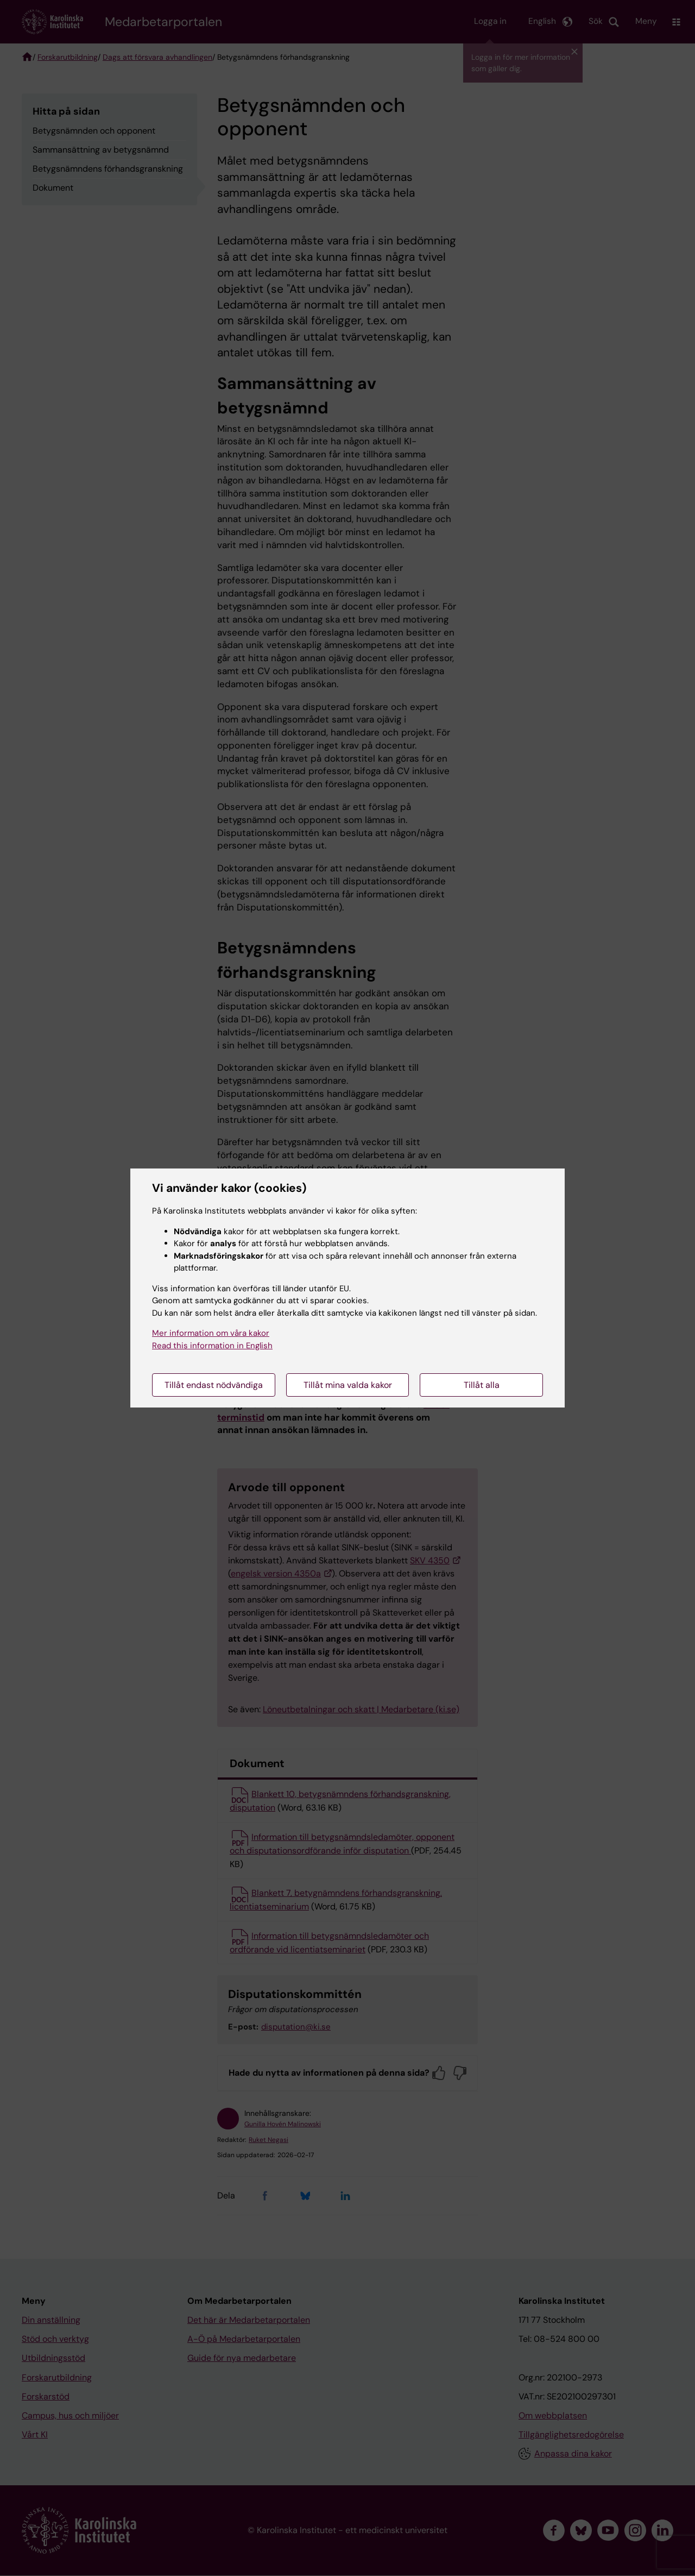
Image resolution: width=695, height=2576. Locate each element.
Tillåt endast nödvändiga (214, 1385)
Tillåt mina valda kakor (348, 1385)
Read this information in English (212, 1345)
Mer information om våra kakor (210, 1333)
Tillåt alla (482, 1385)
